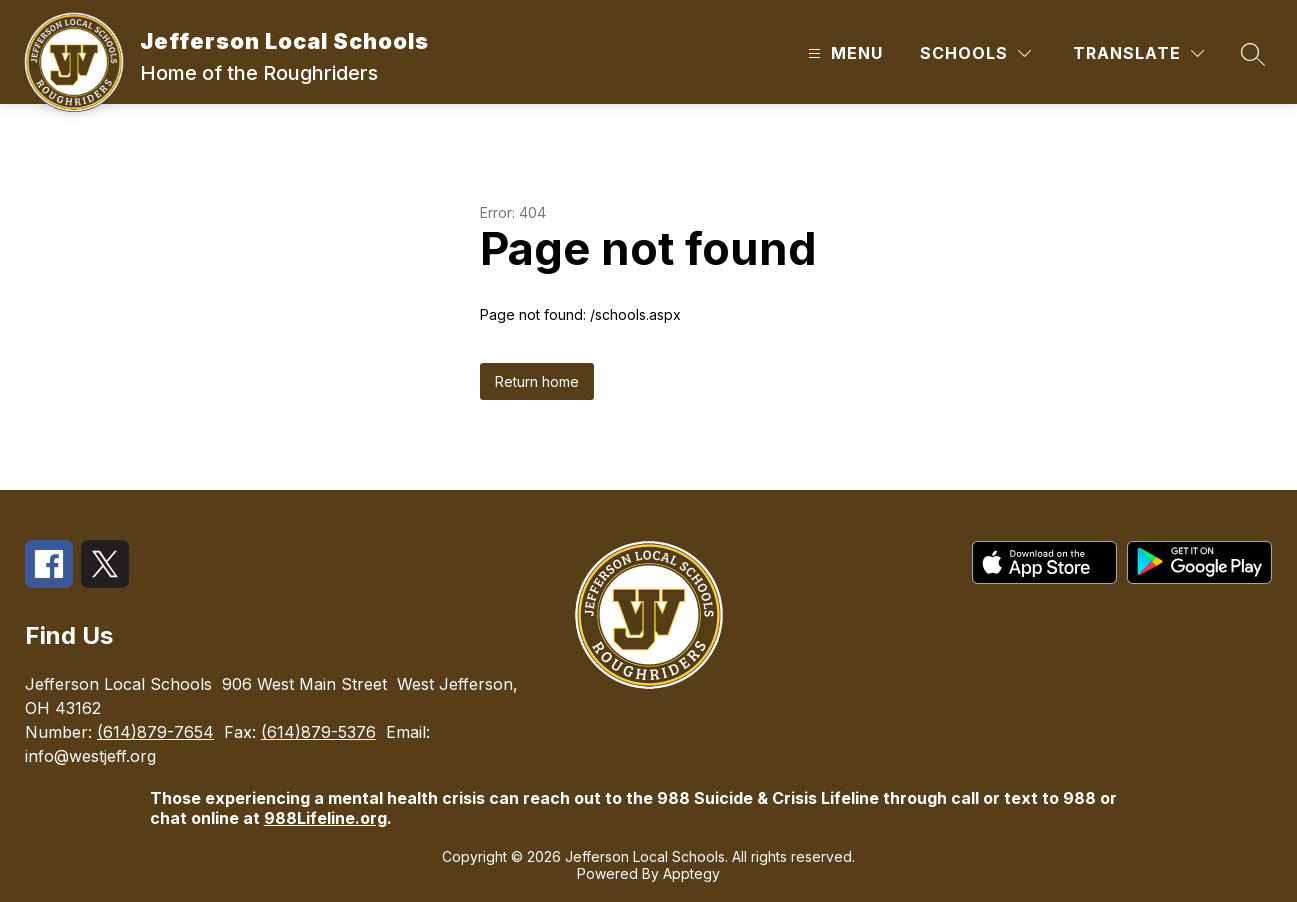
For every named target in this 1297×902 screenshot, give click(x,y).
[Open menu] (843, 53)
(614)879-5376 (318, 732)
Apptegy (691, 873)
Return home (537, 381)
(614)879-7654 (155, 732)
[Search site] (1253, 54)
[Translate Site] (1138, 53)
